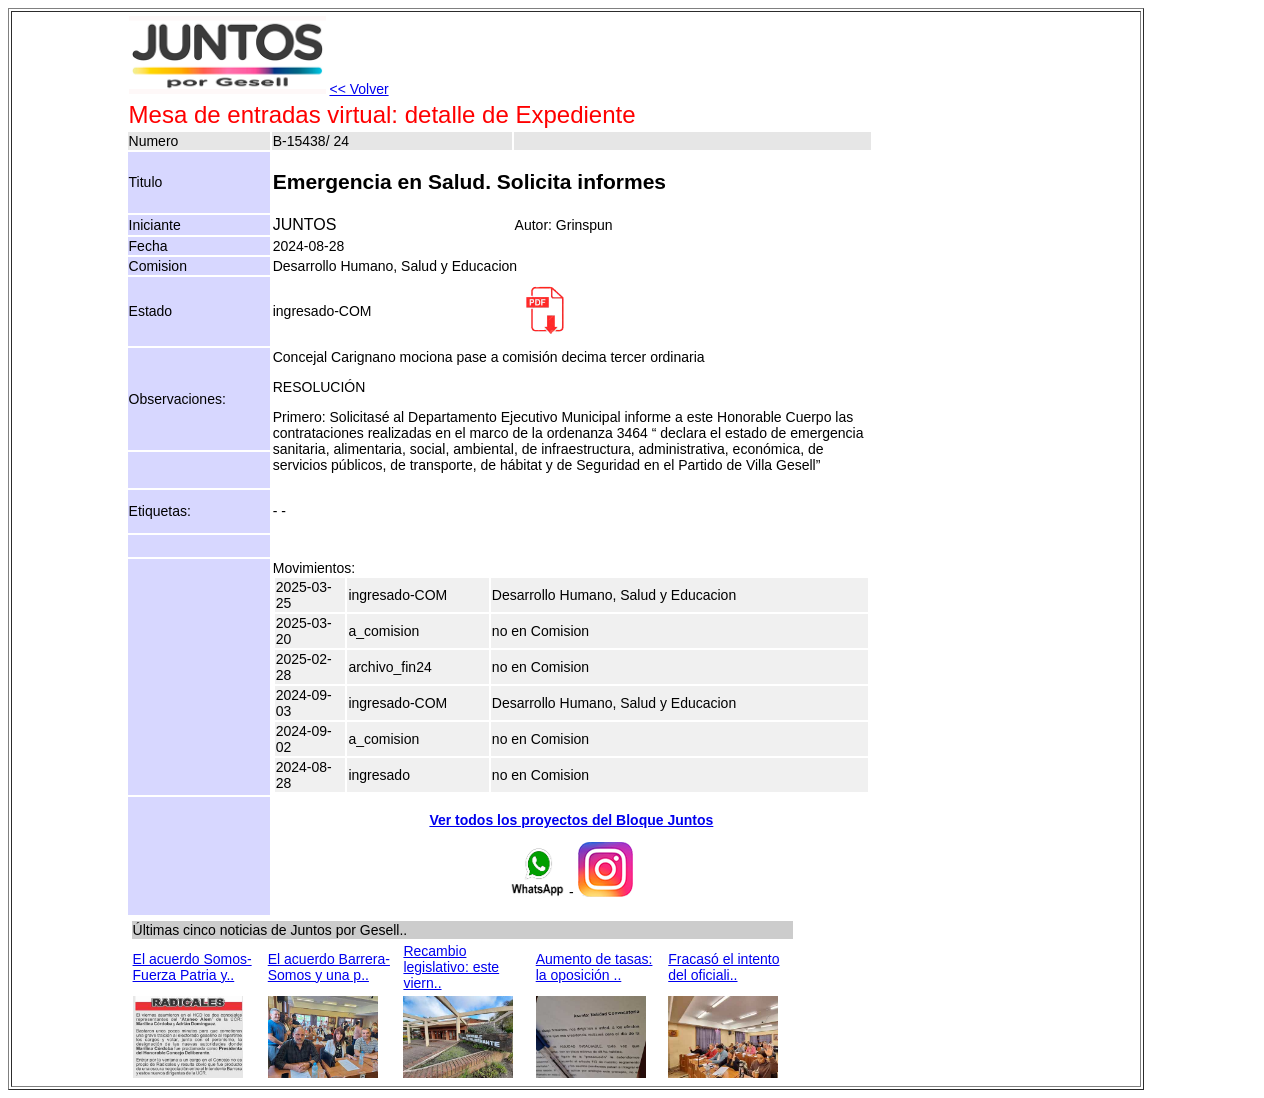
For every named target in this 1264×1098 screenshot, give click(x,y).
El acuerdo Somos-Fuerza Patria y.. (192, 967)
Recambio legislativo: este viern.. (451, 967)
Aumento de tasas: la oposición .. (594, 967)
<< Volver (358, 89)
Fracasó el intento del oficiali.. (723, 967)
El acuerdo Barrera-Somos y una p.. (329, 967)
